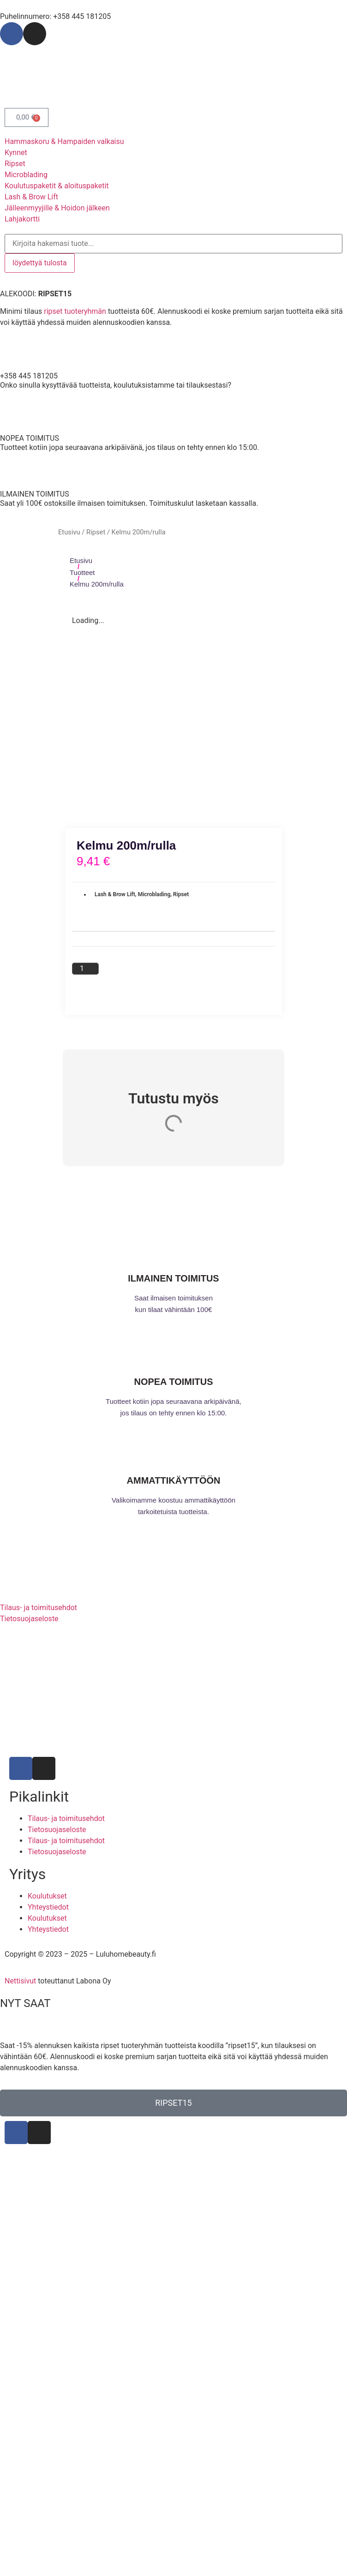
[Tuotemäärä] (85, 969)
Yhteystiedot (48, 1907)
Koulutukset (47, 1896)
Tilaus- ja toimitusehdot (66, 1818)
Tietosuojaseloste (57, 1829)
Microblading (154, 894)
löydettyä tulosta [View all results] (39, 262)
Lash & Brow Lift (115, 894)
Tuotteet (82, 572)
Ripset (95, 532)
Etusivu (69, 532)
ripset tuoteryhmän (75, 311)
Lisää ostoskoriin (152, 977)
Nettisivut (20, 1981)
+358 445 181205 (29, 375)
